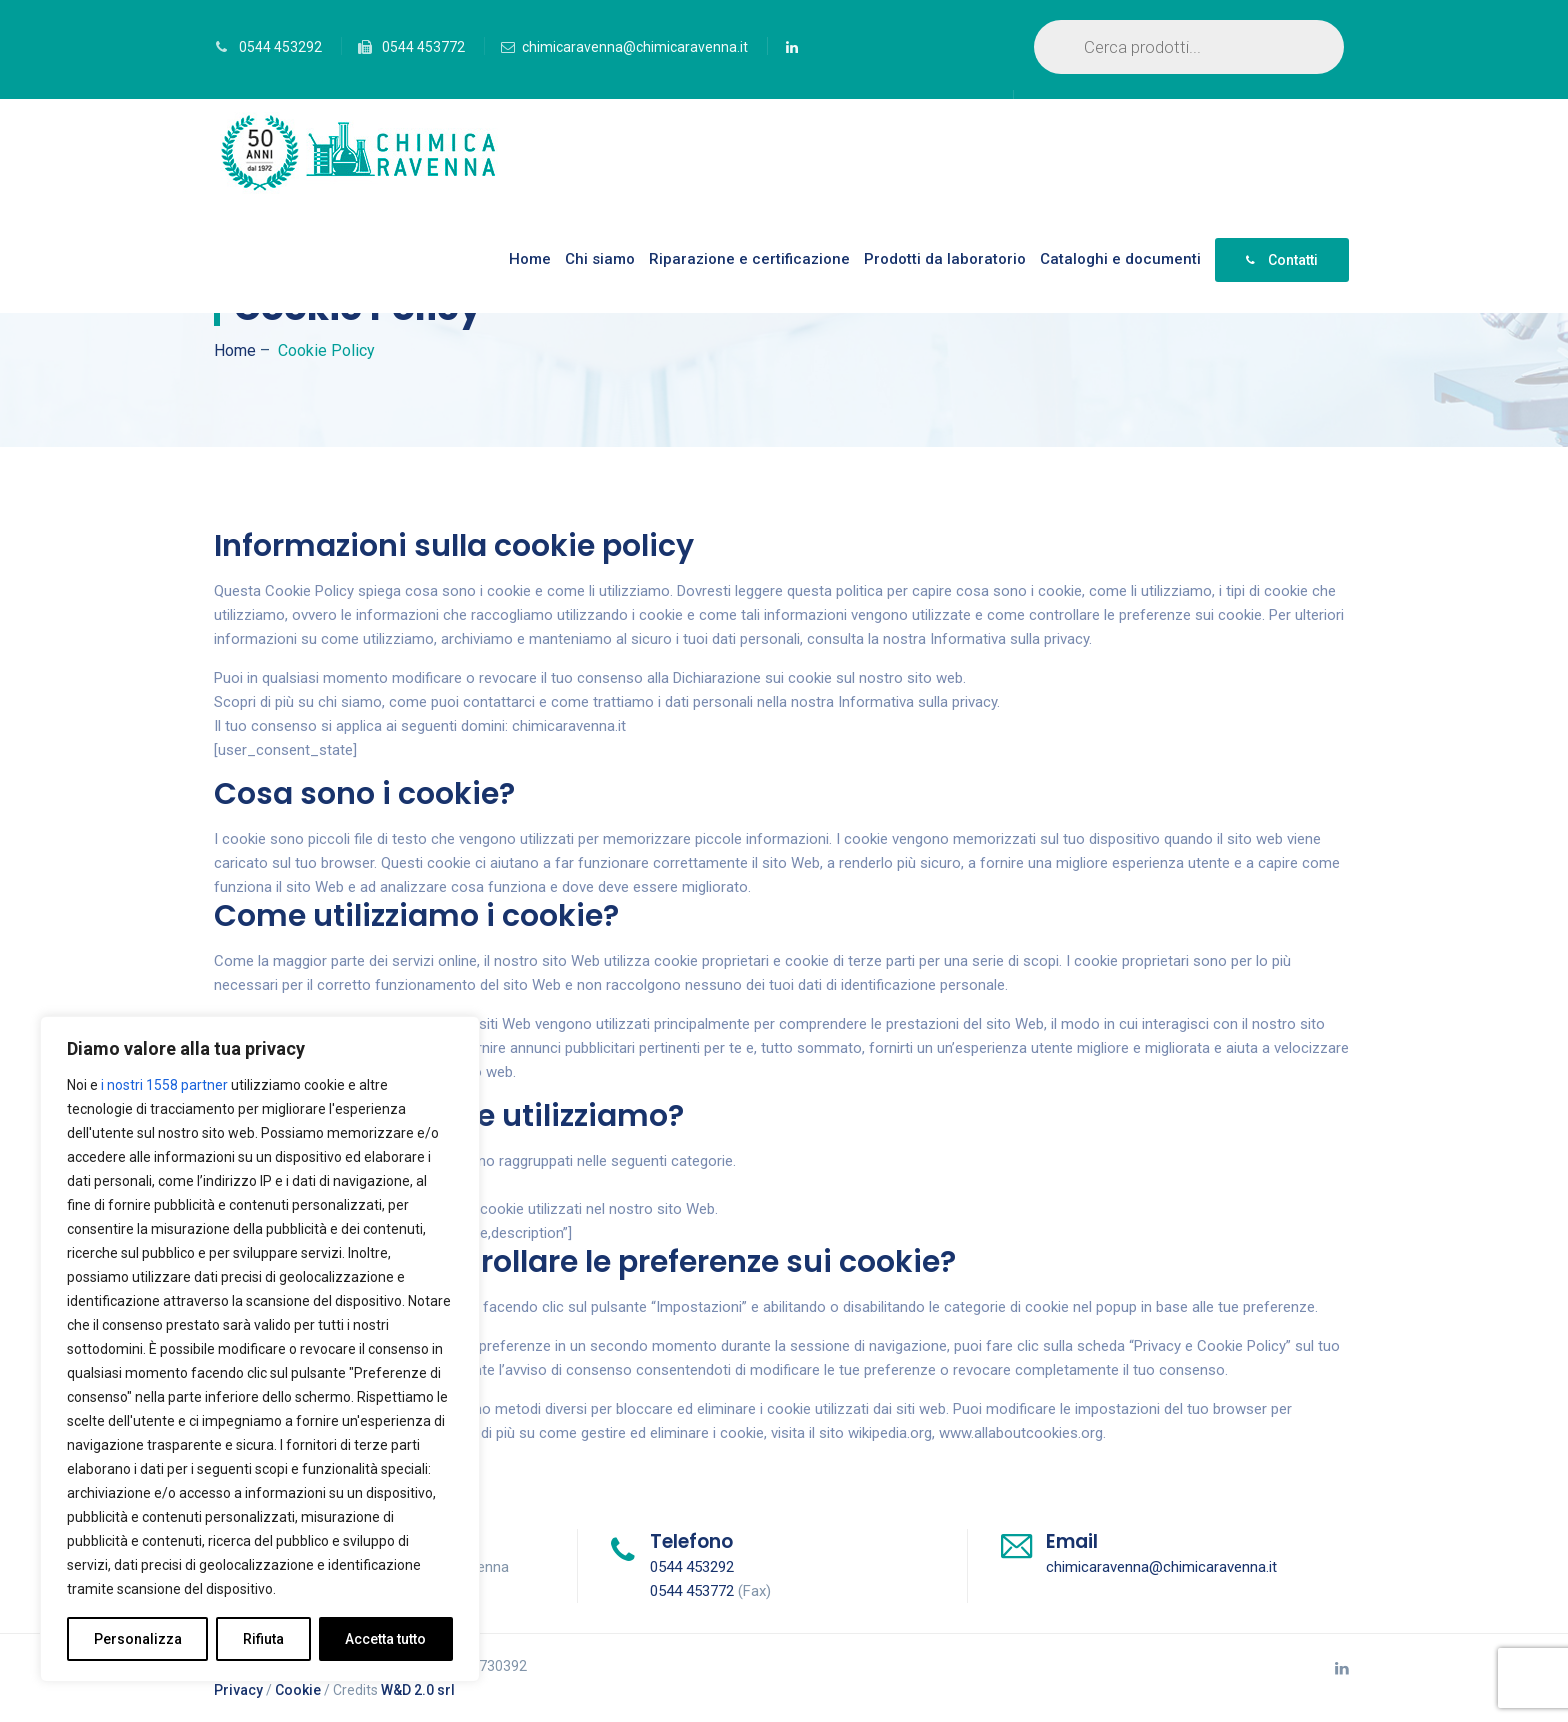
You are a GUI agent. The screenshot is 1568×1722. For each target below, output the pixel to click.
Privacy (238, 1690)
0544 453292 (280, 47)
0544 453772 (423, 47)
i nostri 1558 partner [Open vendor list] (164, 1085)
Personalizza (138, 1639)
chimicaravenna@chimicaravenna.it (635, 47)
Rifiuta (263, 1639)
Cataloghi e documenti (1120, 259)
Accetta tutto (385, 1639)
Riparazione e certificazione (749, 259)
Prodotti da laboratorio (945, 259)
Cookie (298, 1690)
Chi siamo (600, 259)
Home (530, 259)
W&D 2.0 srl (418, 1690)
